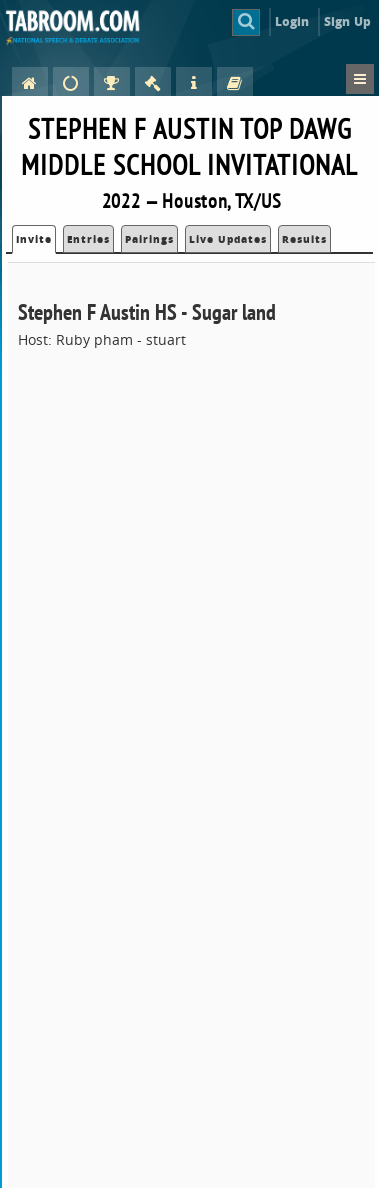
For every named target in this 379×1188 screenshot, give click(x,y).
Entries (88, 239)
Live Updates (228, 239)
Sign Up (347, 21)
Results (304, 239)
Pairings (149, 239)
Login (292, 21)
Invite (34, 239)
